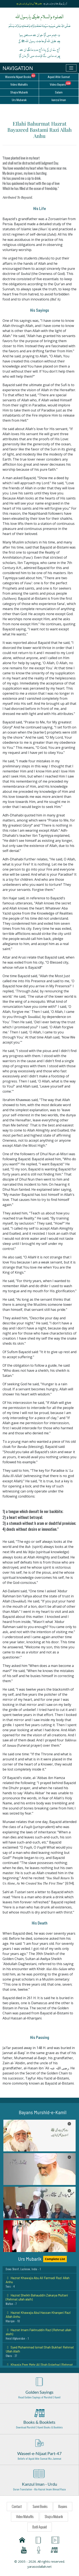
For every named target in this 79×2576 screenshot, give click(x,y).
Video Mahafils (25, 2516)
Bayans (62, 2506)
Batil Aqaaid (39, 2526)
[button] (39, 2135)
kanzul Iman (59, 100)
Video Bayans (64, 84)
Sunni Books (40, 2506)
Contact (17, 2506)
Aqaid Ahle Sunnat (59, 77)
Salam (59, 92)
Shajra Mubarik (54, 2516)
